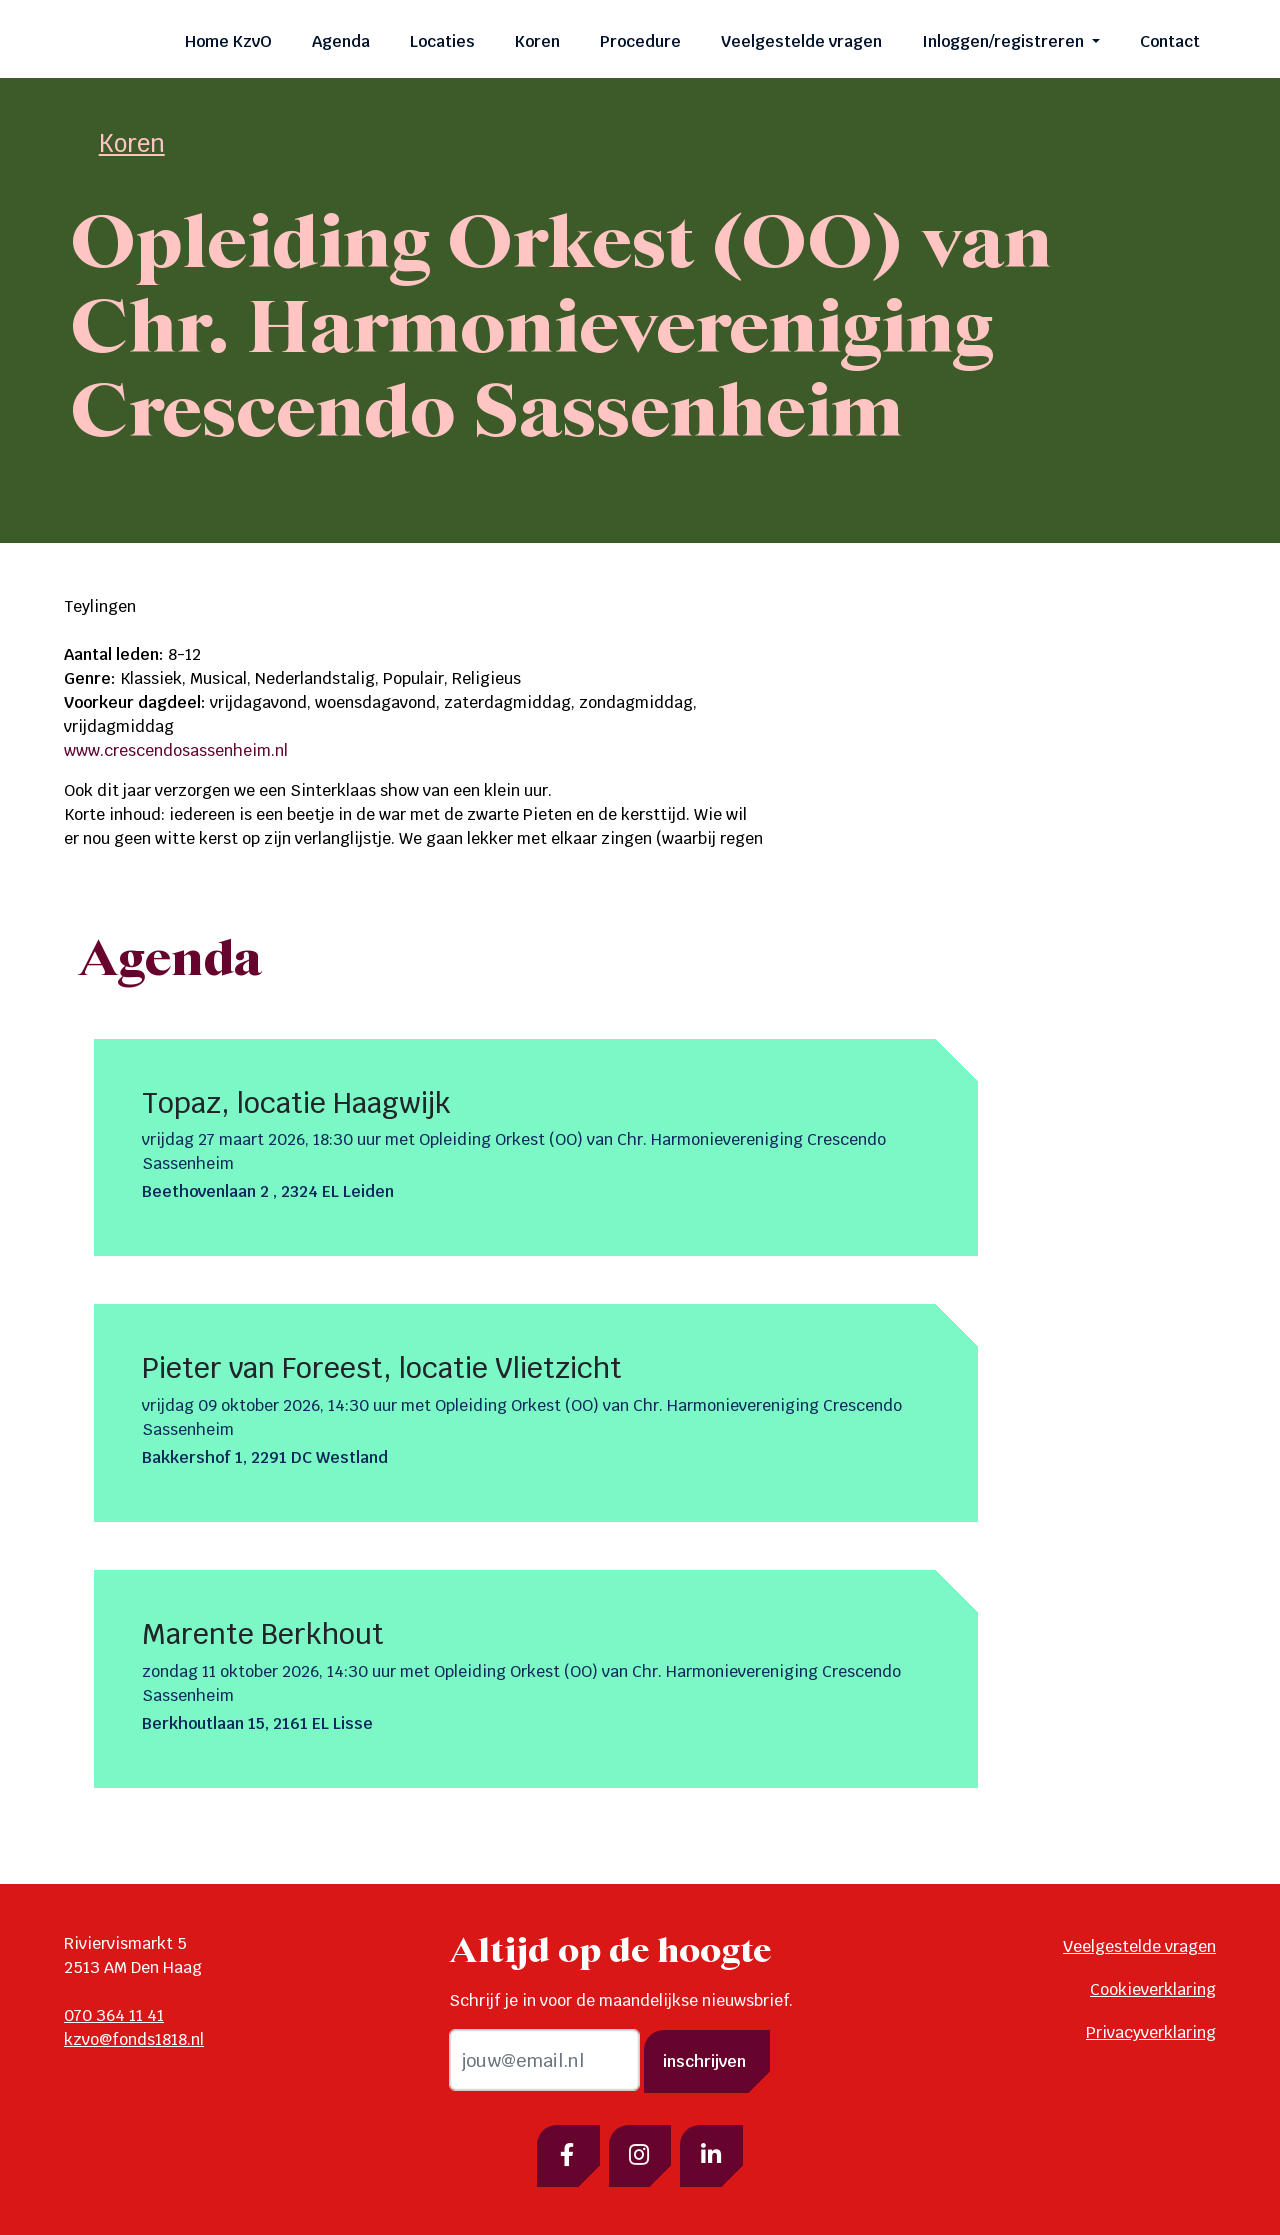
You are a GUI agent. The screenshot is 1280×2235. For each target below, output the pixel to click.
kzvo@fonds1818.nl (134, 2039)
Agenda (341, 41)
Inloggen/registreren (1005, 41)
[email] (544, 2060)
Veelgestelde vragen (801, 41)
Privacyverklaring (1151, 2032)
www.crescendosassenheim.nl (176, 750)
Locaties (442, 41)
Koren (537, 41)
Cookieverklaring (1153, 1989)
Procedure (640, 41)
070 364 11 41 (114, 2015)
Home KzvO (228, 41)
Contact (1170, 41)
